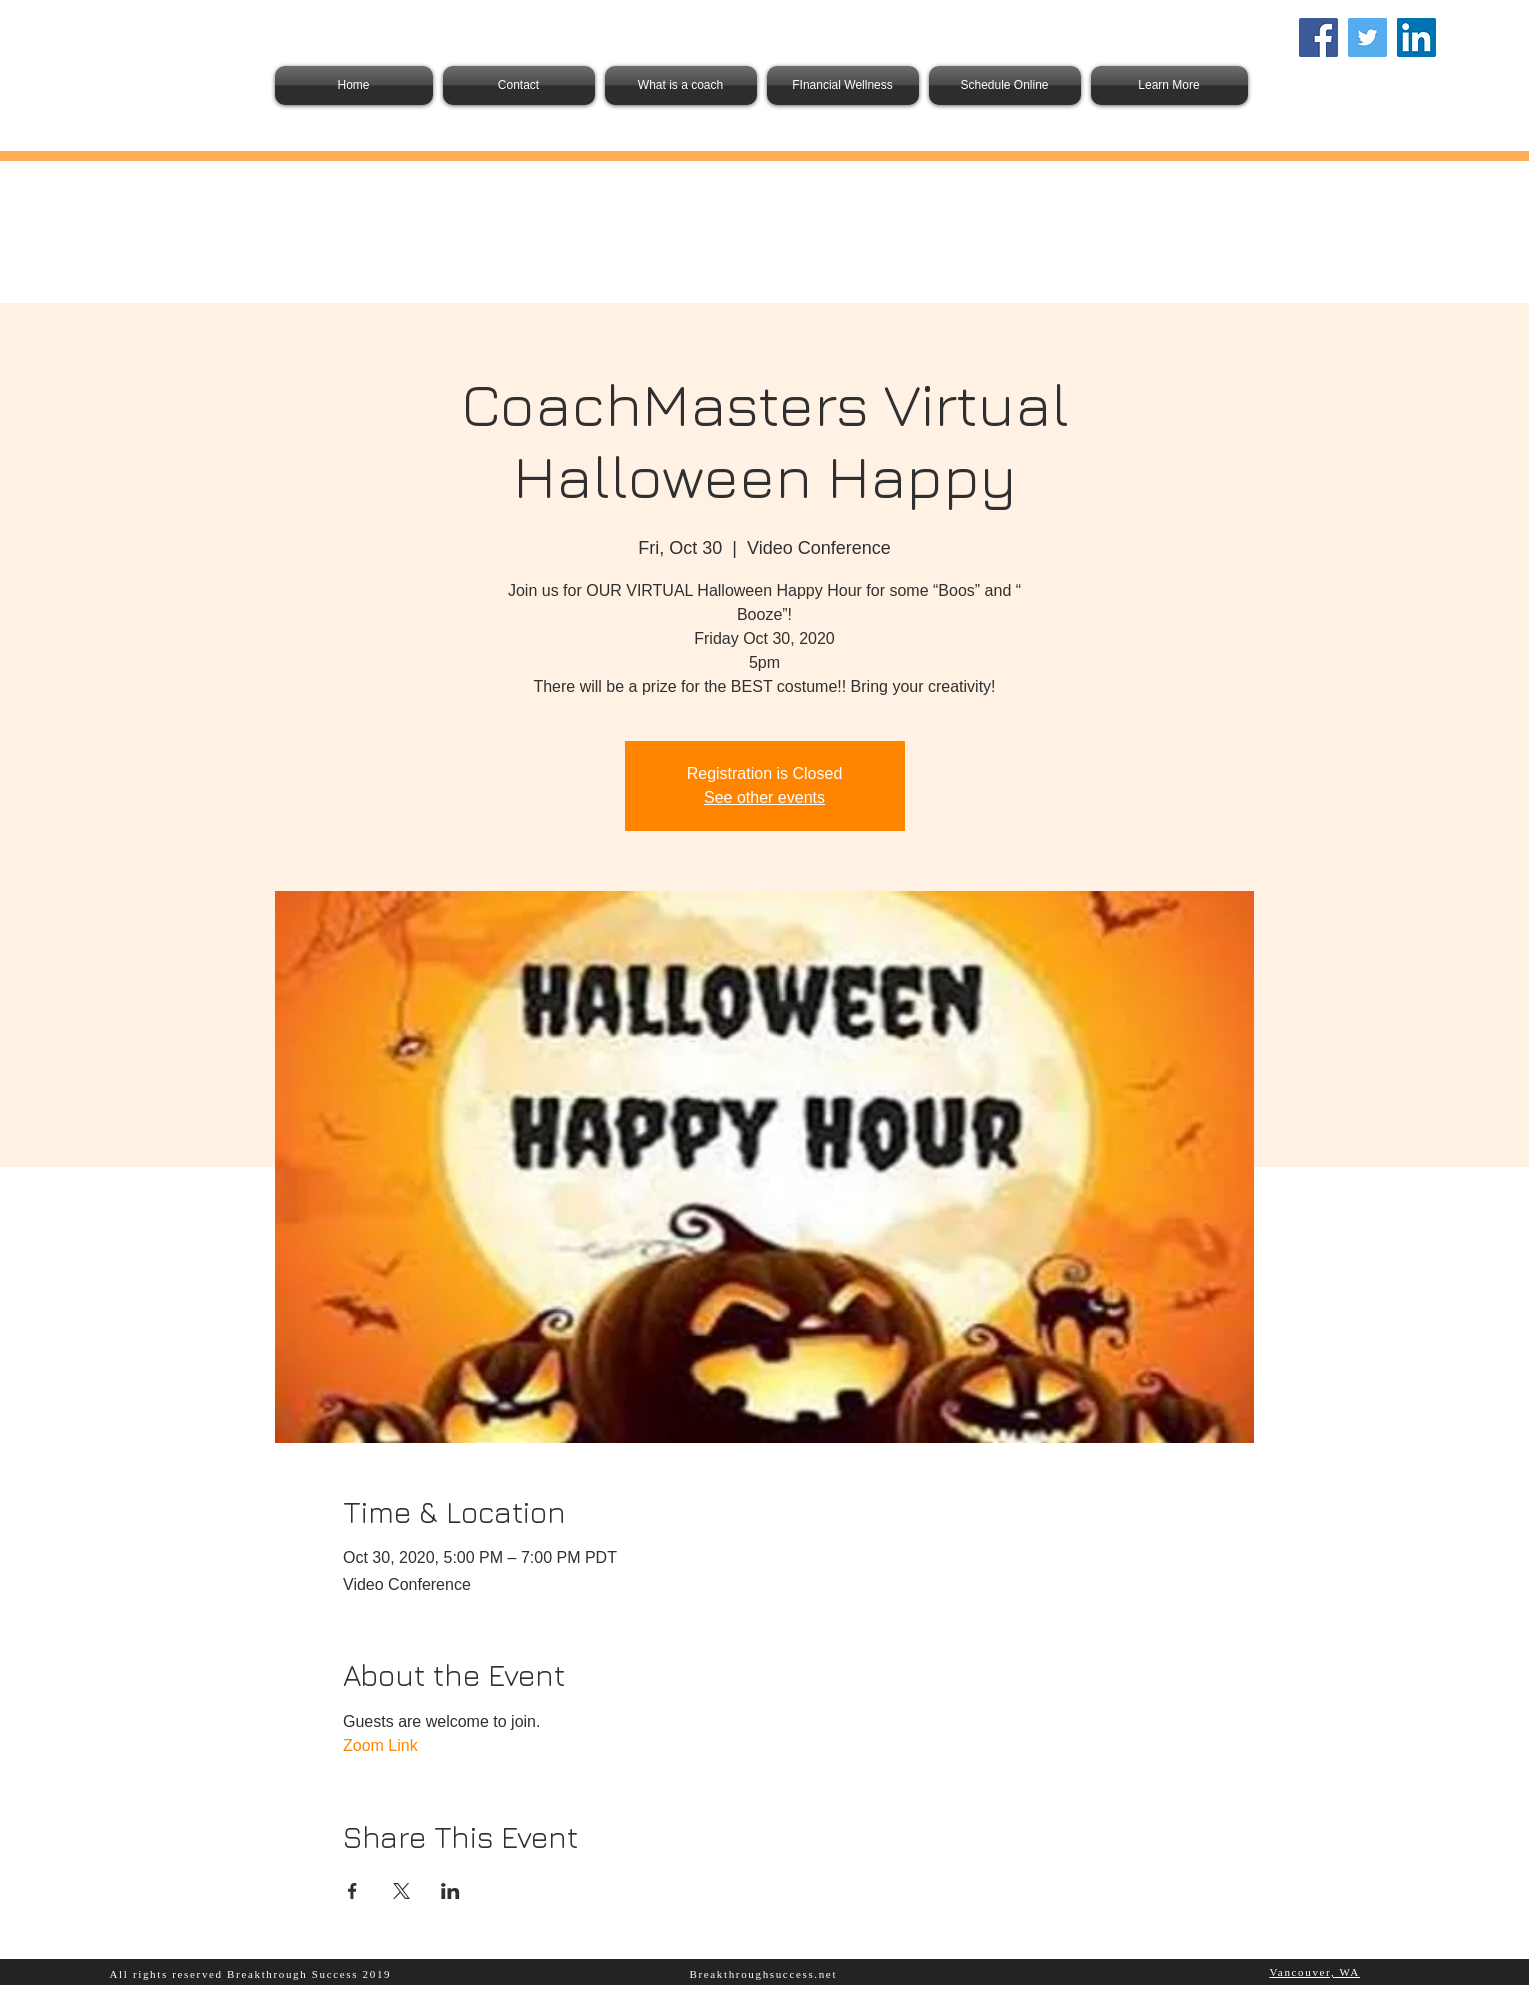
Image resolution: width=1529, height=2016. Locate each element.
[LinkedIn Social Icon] (1416, 37)
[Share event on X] (401, 1891)
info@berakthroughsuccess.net (1371, 73)
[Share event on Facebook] (352, 1891)
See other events (764, 797)
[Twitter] (1367, 37)
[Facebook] (1318, 37)
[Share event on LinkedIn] (450, 1891)
